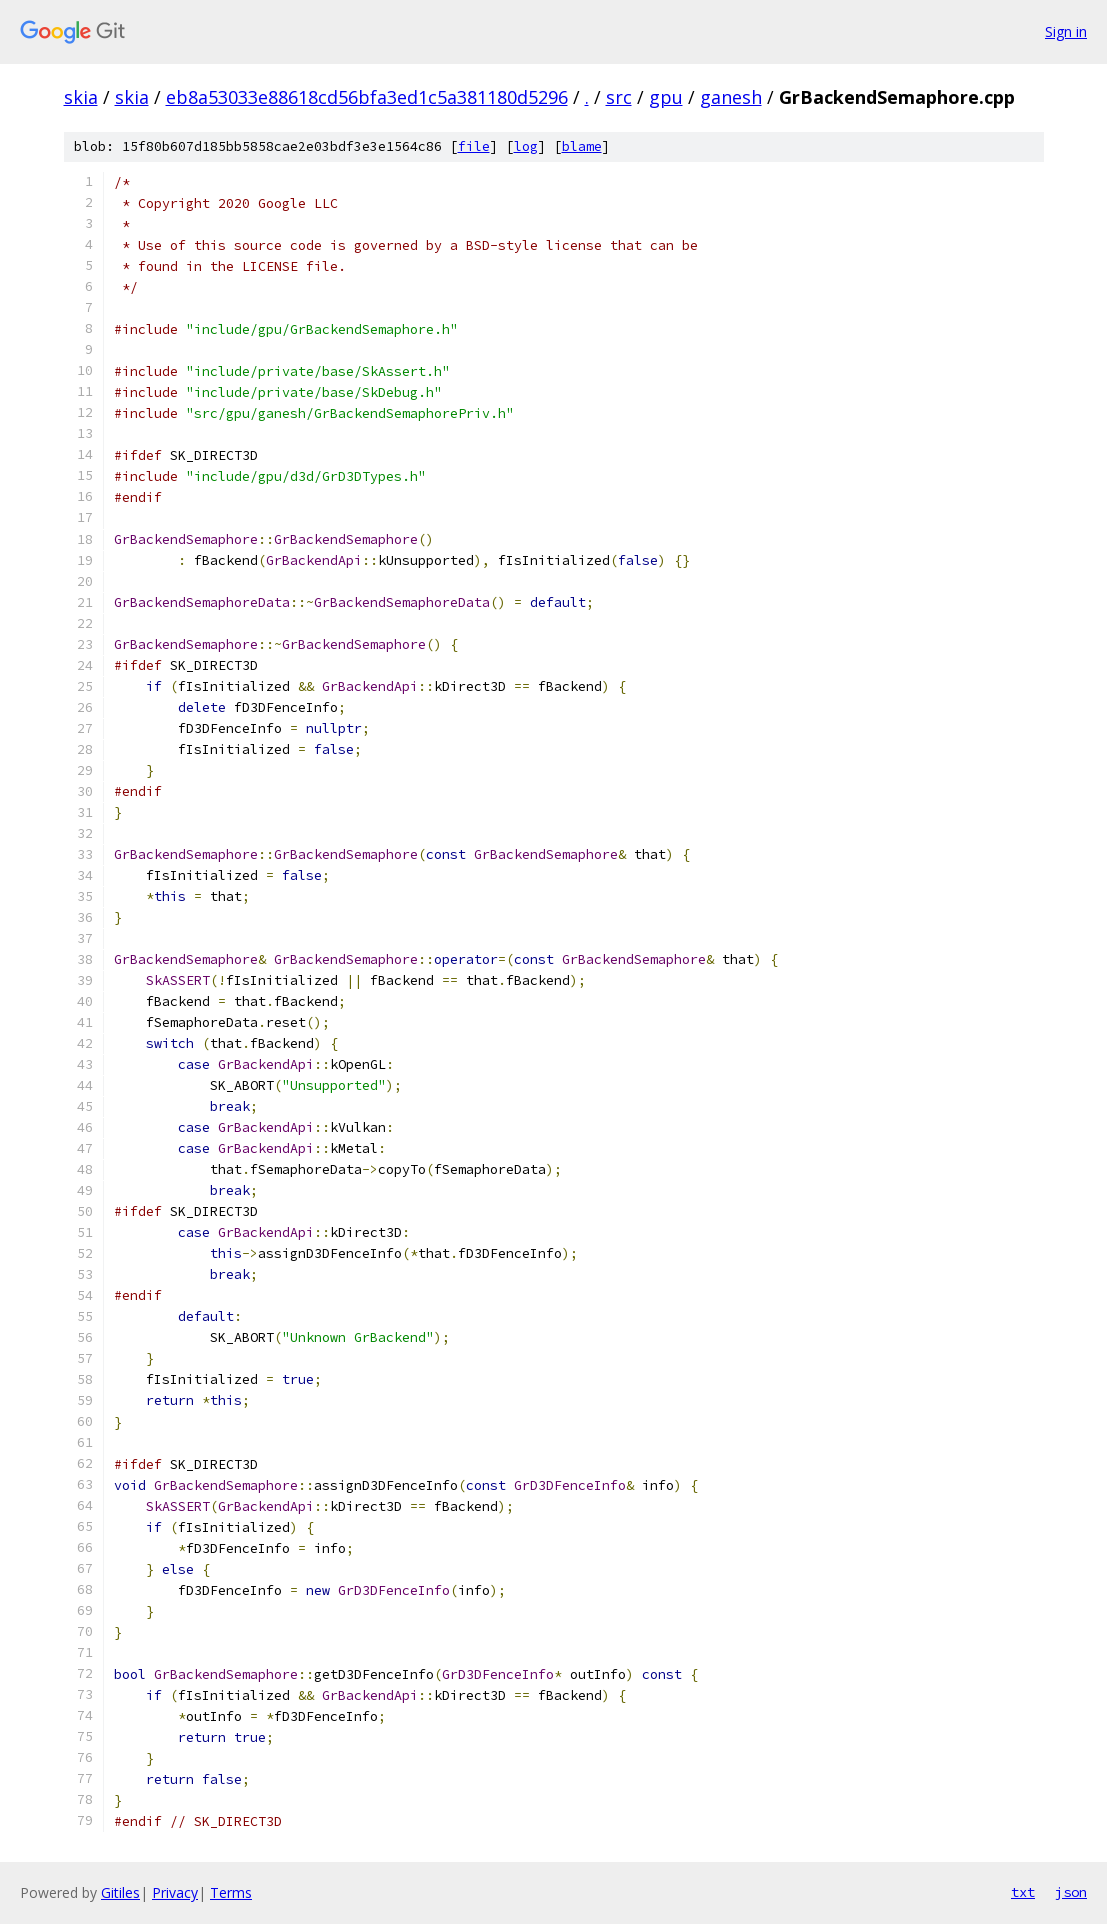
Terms (231, 1892)
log (526, 146)
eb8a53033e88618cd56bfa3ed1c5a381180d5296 (367, 97)
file (474, 146)
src (619, 97)
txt (1023, 1892)
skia (81, 97)
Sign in (1066, 31)
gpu (666, 97)
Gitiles (120, 1892)
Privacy (175, 1892)
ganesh (731, 97)
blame (582, 146)
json (1071, 1892)
